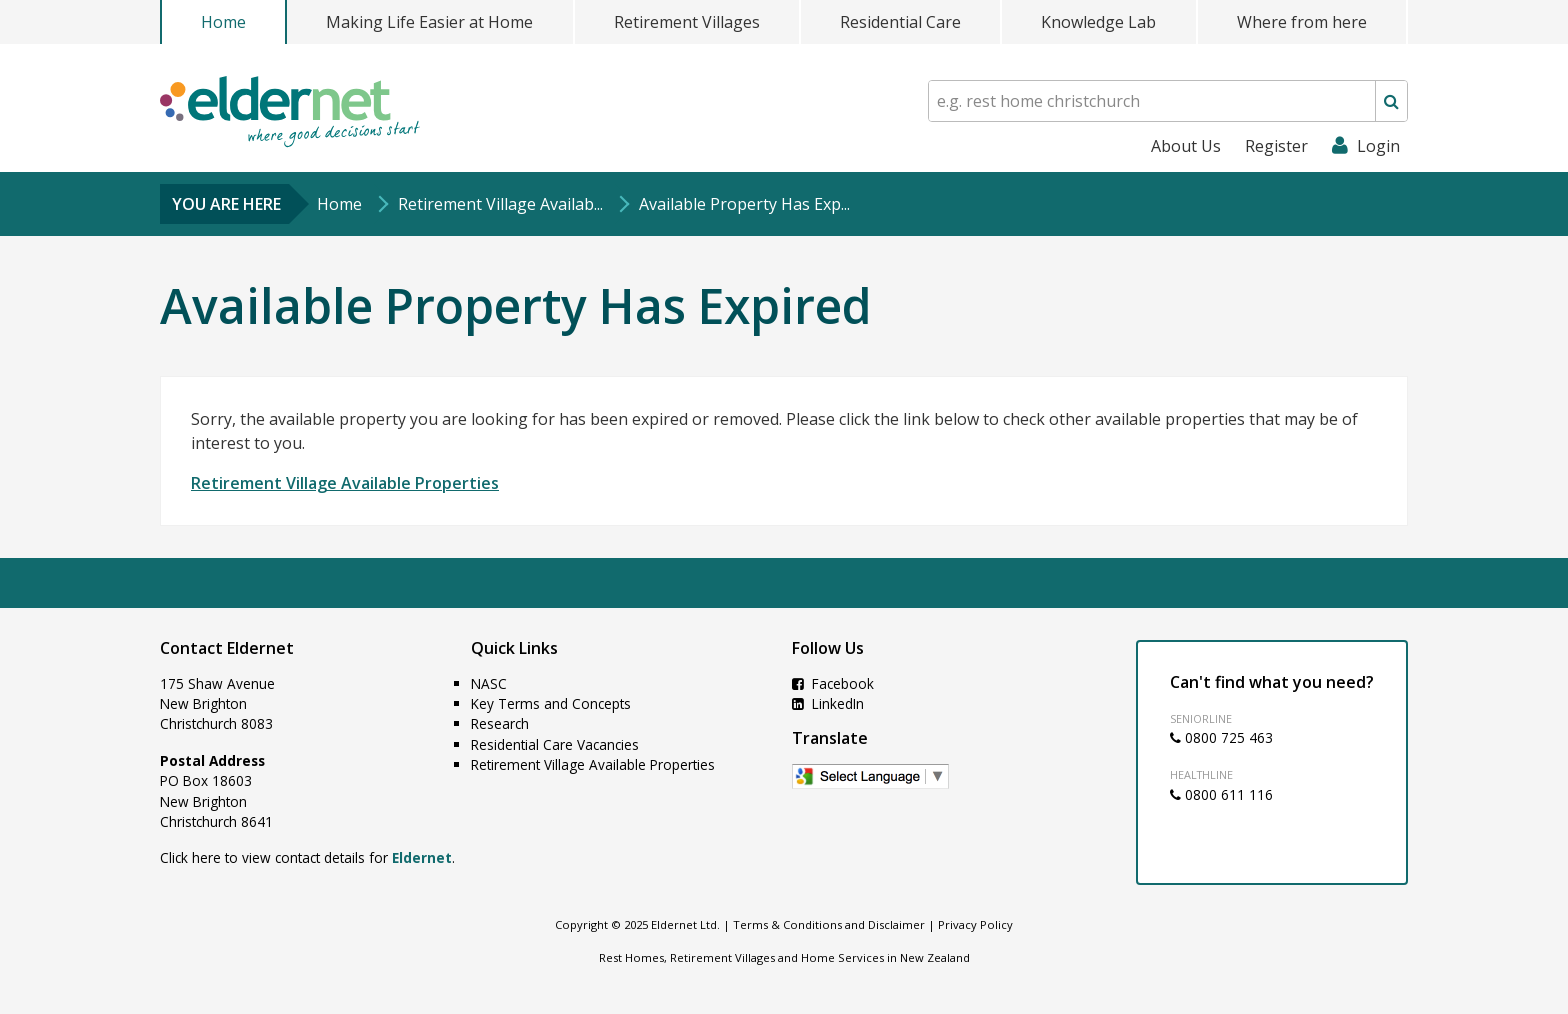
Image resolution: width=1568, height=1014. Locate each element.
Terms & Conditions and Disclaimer (829, 924)
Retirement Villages (687, 22)
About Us (1186, 146)
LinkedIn (828, 703)
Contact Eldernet (227, 648)
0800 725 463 (1221, 737)
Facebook (833, 683)
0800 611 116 (1221, 794)
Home (223, 22)
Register (1276, 146)
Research (500, 723)
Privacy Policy (975, 924)
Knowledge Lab (1098, 22)
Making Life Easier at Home (429, 22)
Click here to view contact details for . (307, 857)
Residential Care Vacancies (555, 744)
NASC (489, 683)
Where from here (1302, 22)
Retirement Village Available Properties (345, 483)
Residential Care (900, 22)
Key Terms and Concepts (551, 703)
